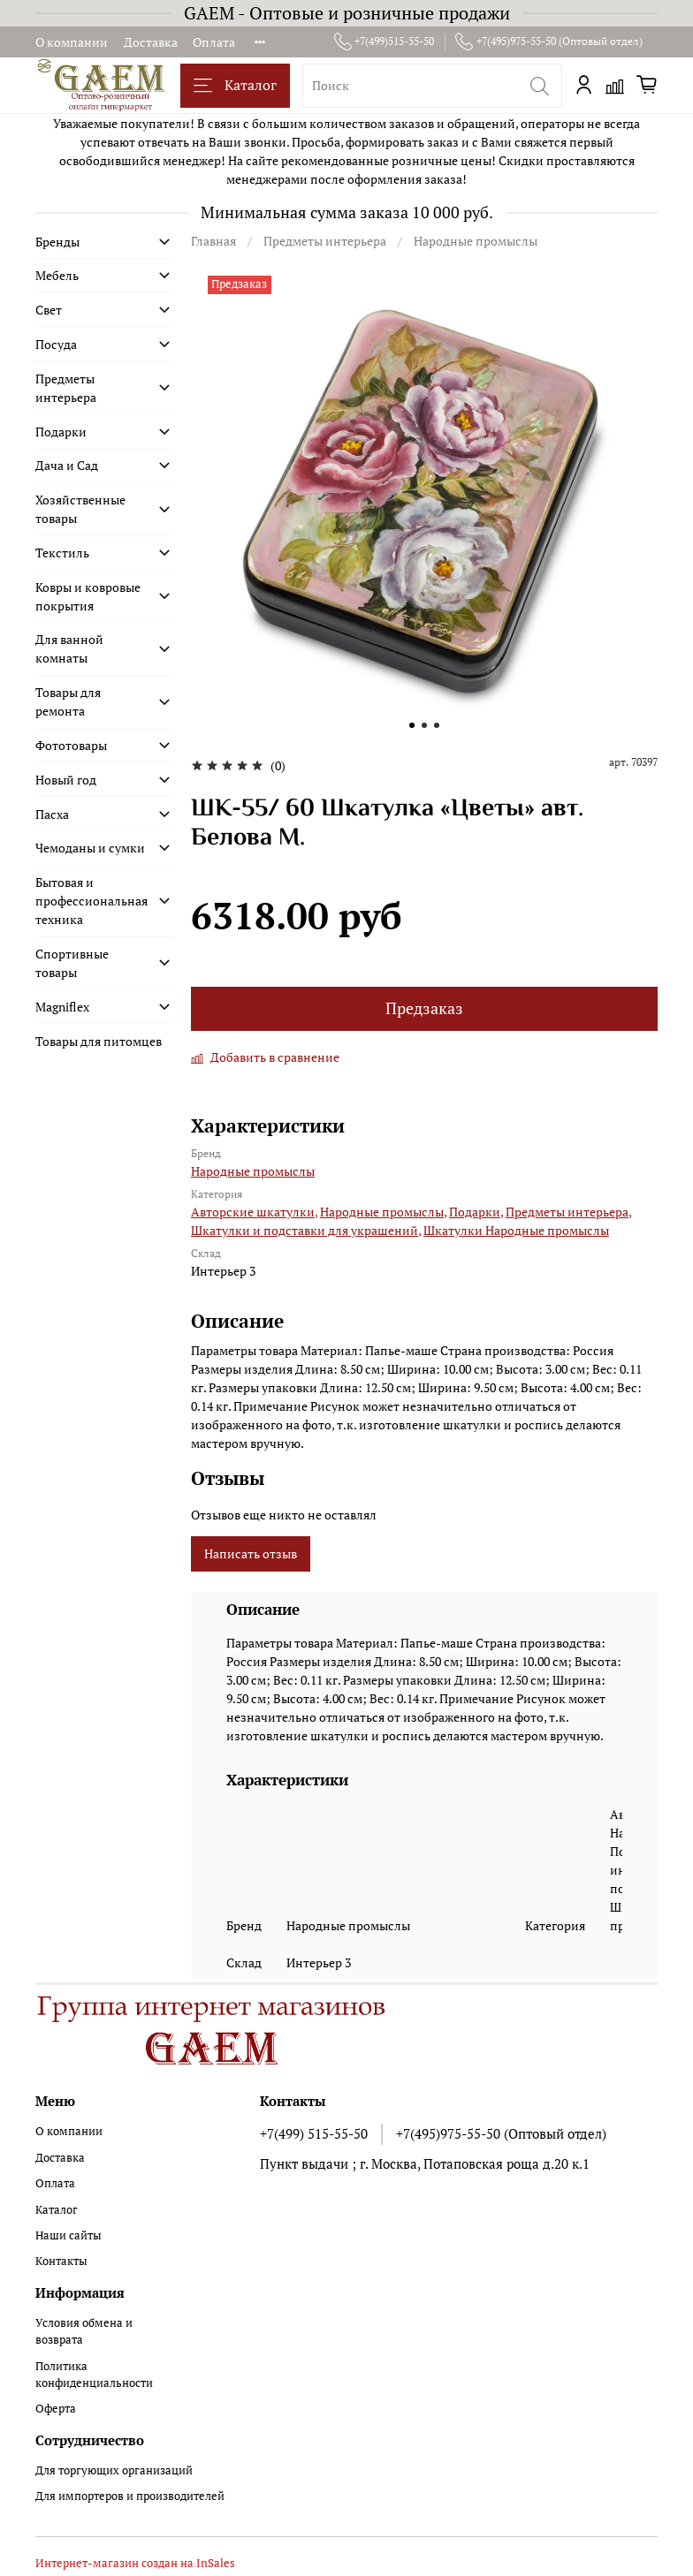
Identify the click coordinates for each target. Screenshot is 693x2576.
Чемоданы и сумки (90, 847)
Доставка (151, 42)
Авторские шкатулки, (254, 1211)
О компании (71, 42)
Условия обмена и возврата (84, 2331)
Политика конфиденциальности (94, 2374)
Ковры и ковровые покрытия (88, 596)
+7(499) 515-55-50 (314, 2133)
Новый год (65, 779)
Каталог (235, 85)
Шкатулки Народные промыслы (516, 1230)
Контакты (61, 2261)
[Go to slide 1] (412, 725)
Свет (48, 309)
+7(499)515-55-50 (384, 41)
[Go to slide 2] (424, 725)
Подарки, (476, 1211)
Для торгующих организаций (114, 2470)
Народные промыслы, (383, 1211)
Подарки (61, 431)
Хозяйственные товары (80, 509)
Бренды (57, 241)
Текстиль (62, 552)
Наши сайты (68, 2235)
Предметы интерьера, (568, 1211)
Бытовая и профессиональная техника (91, 901)
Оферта (55, 2408)
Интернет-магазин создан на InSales (135, 2563)
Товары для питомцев (98, 1041)
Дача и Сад (66, 465)
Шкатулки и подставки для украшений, (306, 1230)
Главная (213, 240)
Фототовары (71, 745)
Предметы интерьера (324, 240)
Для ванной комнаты (69, 648)
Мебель (57, 275)
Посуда (56, 344)
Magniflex (62, 1006)
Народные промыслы (475, 240)
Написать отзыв (250, 1553)
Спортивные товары (72, 963)
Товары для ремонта (68, 701)
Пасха (52, 814)
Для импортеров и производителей (130, 2496)
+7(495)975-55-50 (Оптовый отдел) (549, 41)
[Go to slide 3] (436, 725)
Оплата (214, 42)
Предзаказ (424, 1008)
